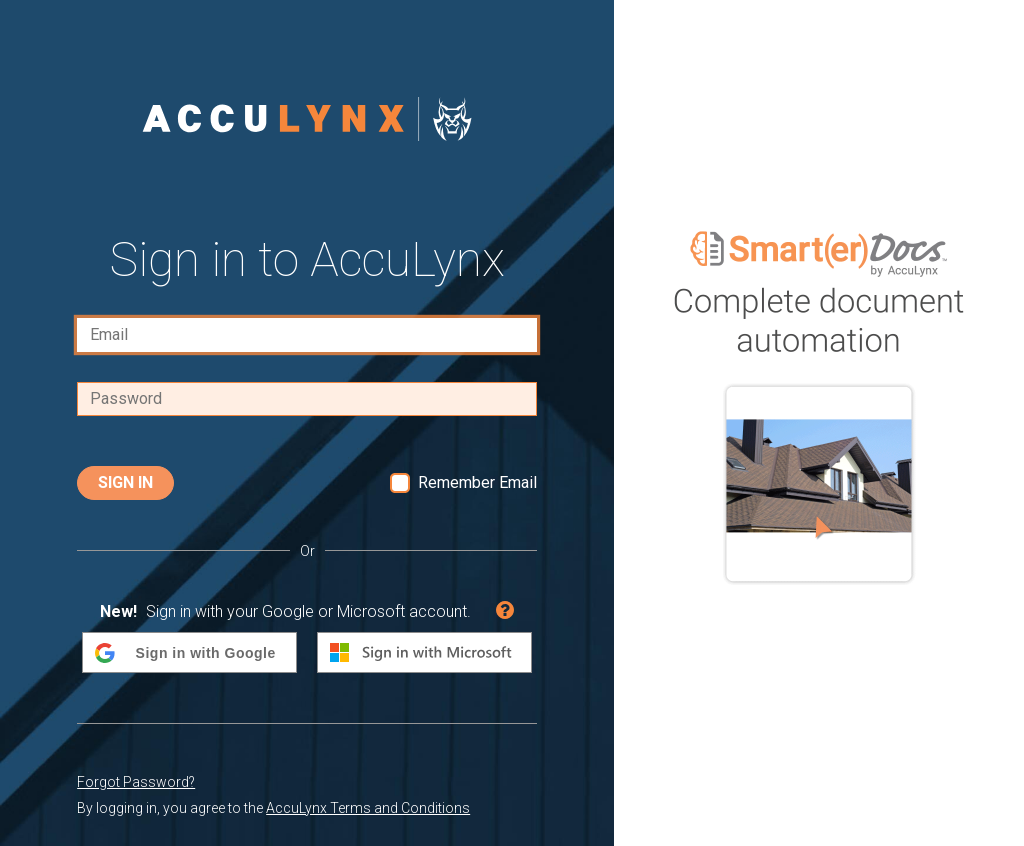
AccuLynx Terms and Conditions (368, 808)
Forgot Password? (136, 782)
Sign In (125, 482)
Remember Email (477, 482)
